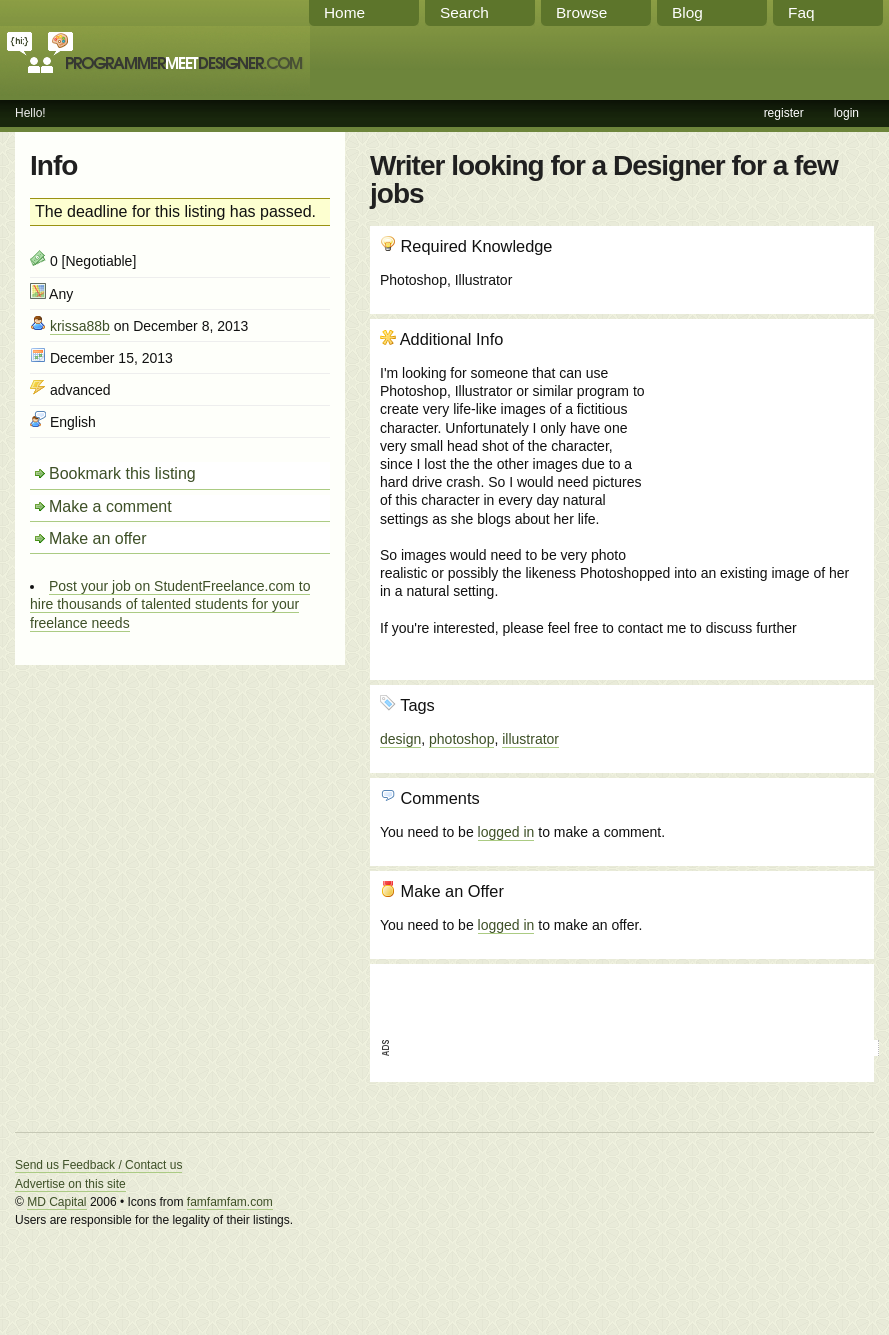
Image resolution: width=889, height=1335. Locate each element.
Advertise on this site (70, 1184)
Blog (687, 12)
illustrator (530, 739)
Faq (801, 12)
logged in (506, 832)
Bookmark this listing (122, 473)
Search (464, 12)
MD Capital (56, 1202)
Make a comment (110, 506)
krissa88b (80, 326)
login (846, 113)
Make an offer (98, 538)
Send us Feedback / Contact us (98, 1165)
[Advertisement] (756, 437)
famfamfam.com (230, 1202)
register (784, 113)
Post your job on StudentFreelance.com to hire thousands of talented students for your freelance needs (170, 604)
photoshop (461, 739)
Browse (581, 12)
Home (344, 12)
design (400, 739)
